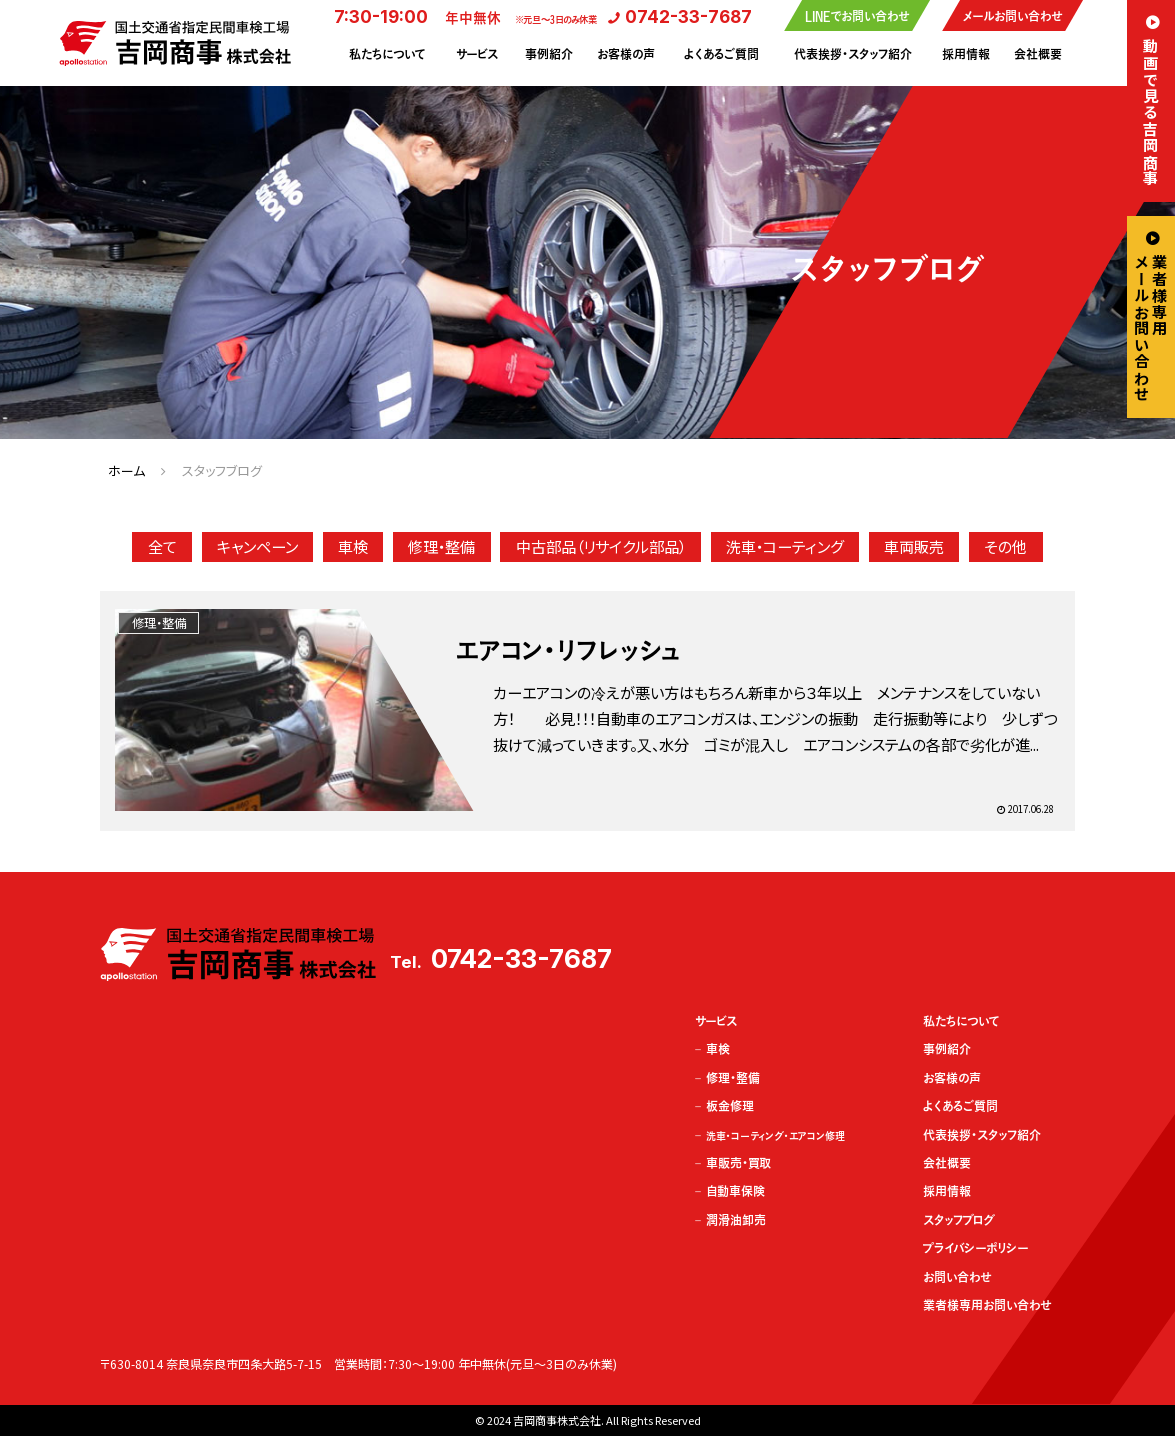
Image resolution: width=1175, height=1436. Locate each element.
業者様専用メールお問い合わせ (1151, 328)
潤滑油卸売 (736, 1220)
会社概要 (1038, 54)
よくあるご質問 (721, 54)
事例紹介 (549, 54)
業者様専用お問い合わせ (987, 1305)
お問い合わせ (957, 1277)
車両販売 (914, 546)
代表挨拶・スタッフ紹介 (853, 54)
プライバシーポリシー (976, 1248)
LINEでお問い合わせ (857, 16)
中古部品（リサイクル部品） (601, 546)
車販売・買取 (738, 1163)
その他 (1005, 546)
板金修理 (730, 1106)
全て (162, 546)
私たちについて (387, 54)
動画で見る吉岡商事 (1151, 112)
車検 (353, 546)
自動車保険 (735, 1191)
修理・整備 (441, 546)
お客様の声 (626, 54)
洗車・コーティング (785, 546)
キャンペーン (257, 546)
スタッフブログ (959, 1220)
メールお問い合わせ (1012, 16)
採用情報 (966, 54)
